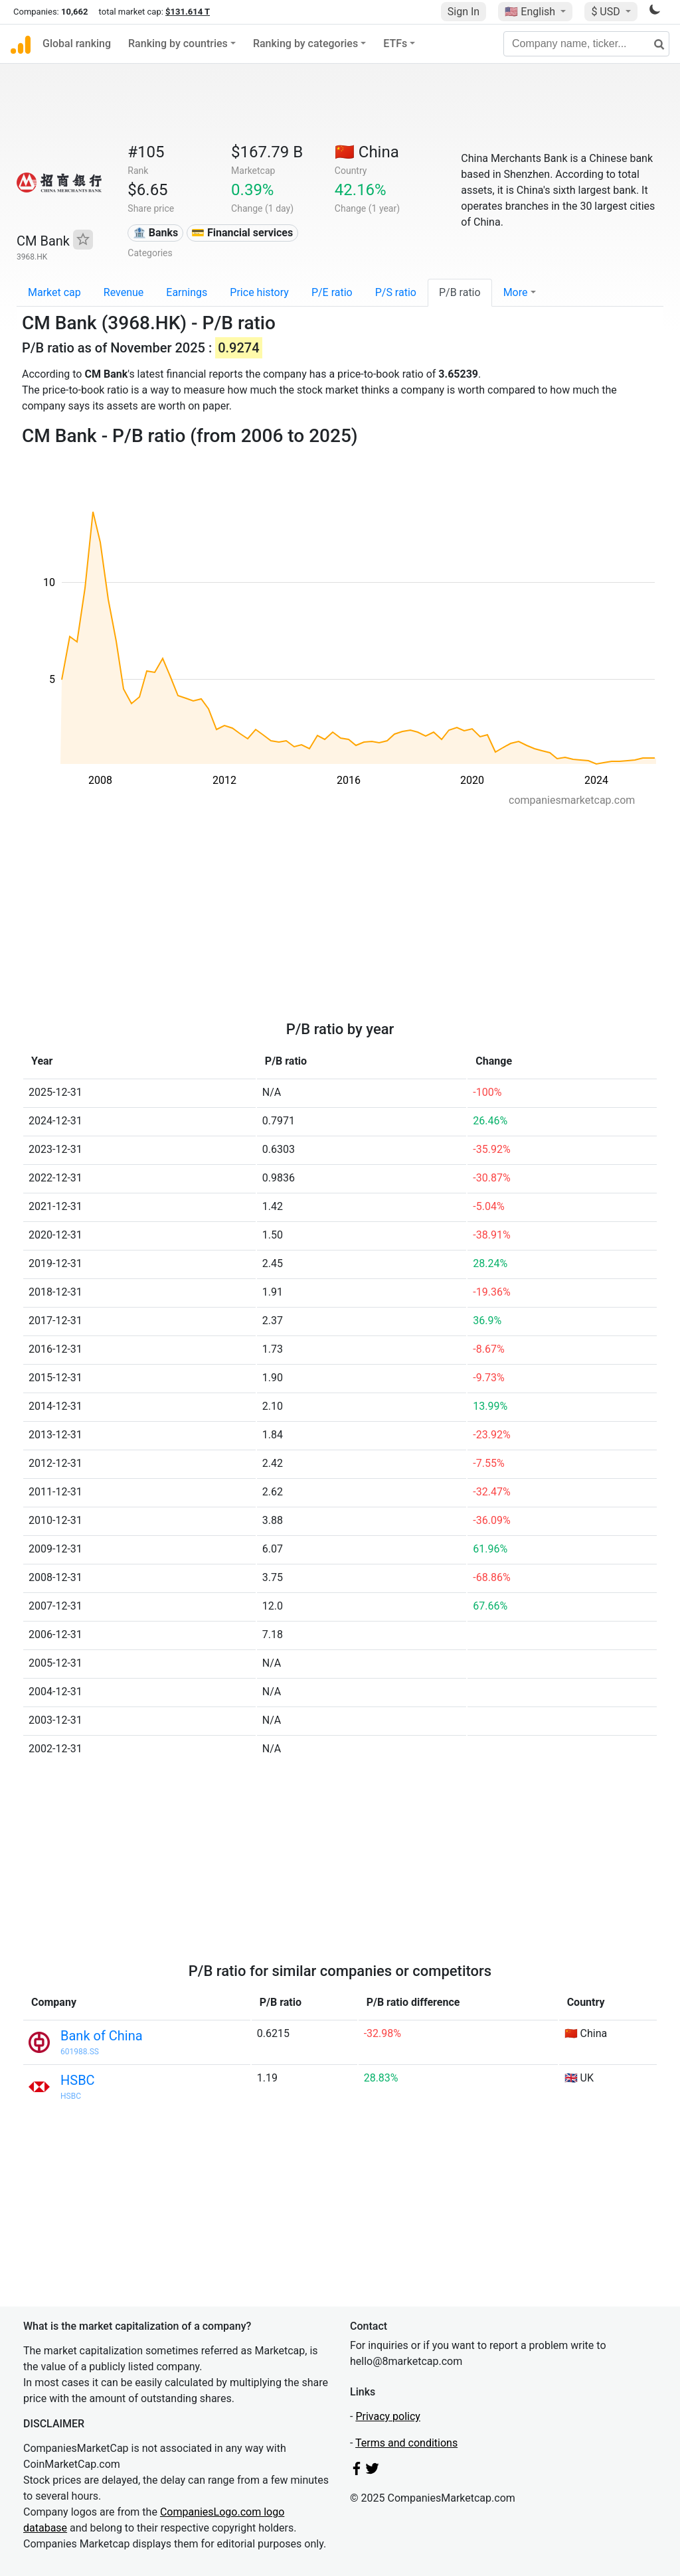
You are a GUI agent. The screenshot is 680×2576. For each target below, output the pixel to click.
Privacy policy (387, 2416)
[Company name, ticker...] (586, 43)
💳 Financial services (242, 232)
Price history (259, 292)
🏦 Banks (155, 232)
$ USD (606, 11)
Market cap (54, 292)
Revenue (124, 292)
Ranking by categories (305, 43)
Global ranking (76, 43)
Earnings (186, 292)
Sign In (463, 11)
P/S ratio (395, 292)
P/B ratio (460, 292)
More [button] (515, 292)
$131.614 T (187, 12)
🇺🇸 (531, 11)
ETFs (395, 43)
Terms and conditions (406, 2443)
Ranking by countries (178, 43)
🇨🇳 (367, 152)
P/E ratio (332, 292)
